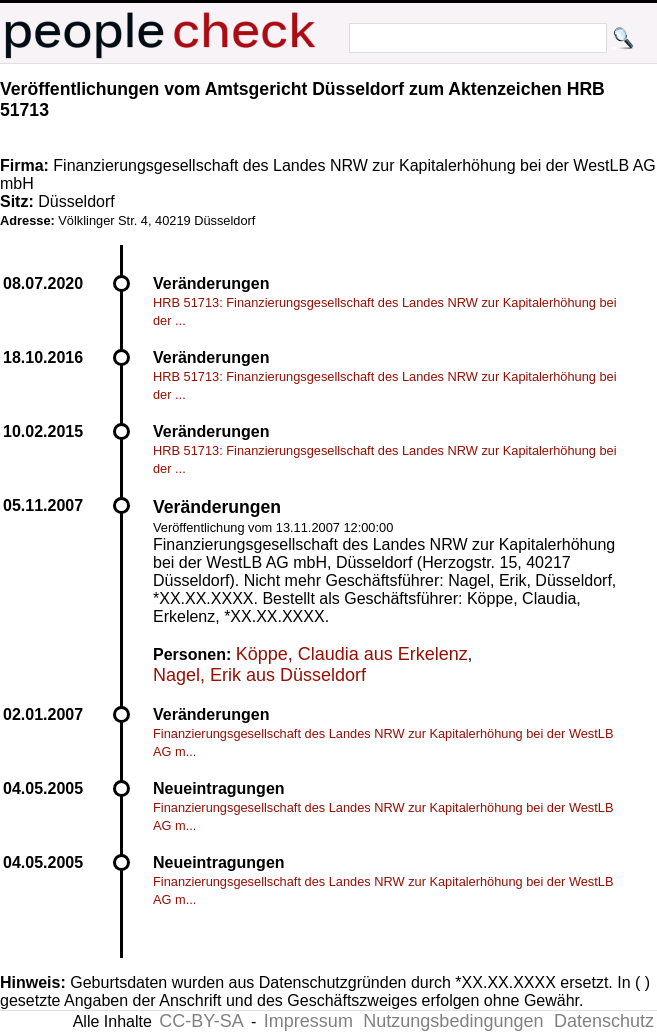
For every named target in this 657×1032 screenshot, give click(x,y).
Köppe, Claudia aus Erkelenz (352, 654)
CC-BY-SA (201, 1021)
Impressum (308, 1021)
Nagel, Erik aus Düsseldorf (259, 675)
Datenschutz (604, 1021)
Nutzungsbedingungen (453, 1021)
